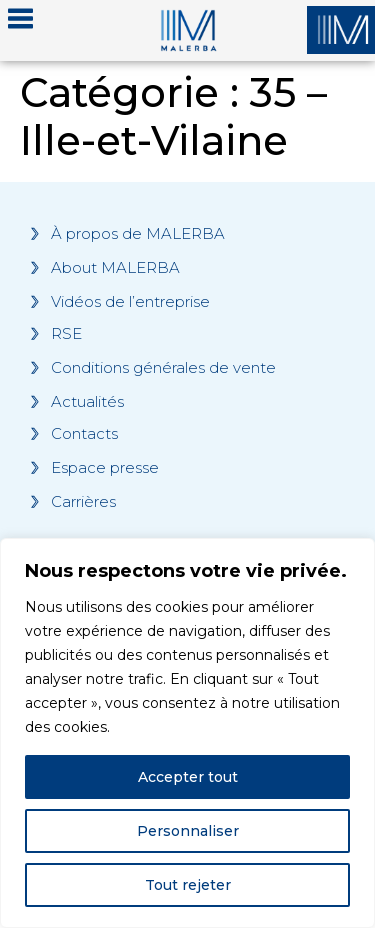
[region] (187, 733)
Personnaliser (188, 831)
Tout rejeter (188, 885)
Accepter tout (188, 777)
